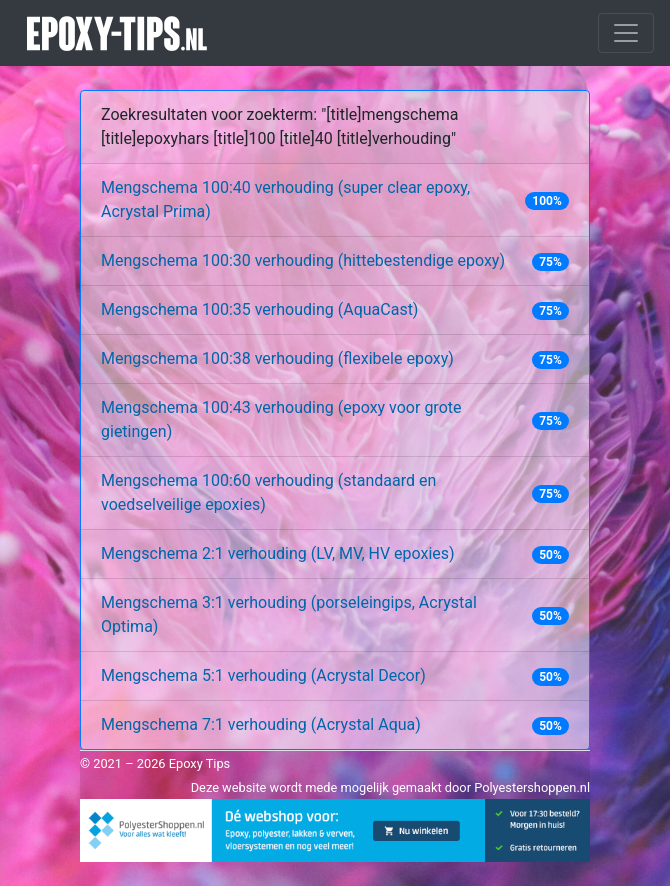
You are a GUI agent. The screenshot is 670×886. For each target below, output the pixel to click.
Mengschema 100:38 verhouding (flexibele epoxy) (277, 358)
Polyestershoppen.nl (532, 787)
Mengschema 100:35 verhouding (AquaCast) (259, 309)
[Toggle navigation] (626, 33)
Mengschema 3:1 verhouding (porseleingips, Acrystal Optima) (289, 614)
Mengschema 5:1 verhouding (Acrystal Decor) (263, 675)
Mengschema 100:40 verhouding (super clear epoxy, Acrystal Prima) (285, 199)
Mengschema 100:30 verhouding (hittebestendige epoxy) (303, 260)
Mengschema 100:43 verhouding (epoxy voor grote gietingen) (281, 419)
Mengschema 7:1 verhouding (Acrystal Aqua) (261, 724)
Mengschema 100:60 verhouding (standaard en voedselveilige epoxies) (268, 492)
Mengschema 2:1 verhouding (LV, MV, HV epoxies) (278, 553)
